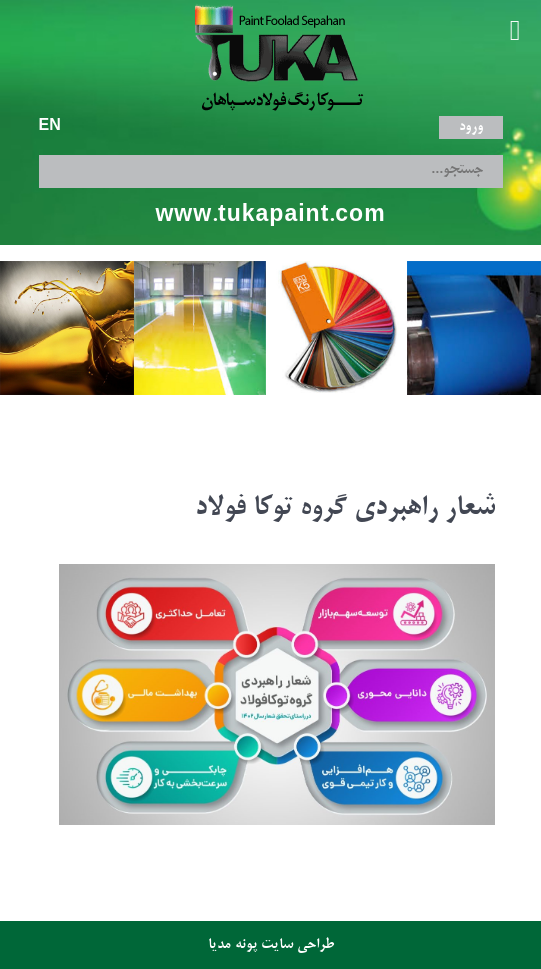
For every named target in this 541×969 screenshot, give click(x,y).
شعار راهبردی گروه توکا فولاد (345, 508)
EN (50, 127)
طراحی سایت (297, 945)
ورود (471, 127)
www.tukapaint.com (270, 216)
